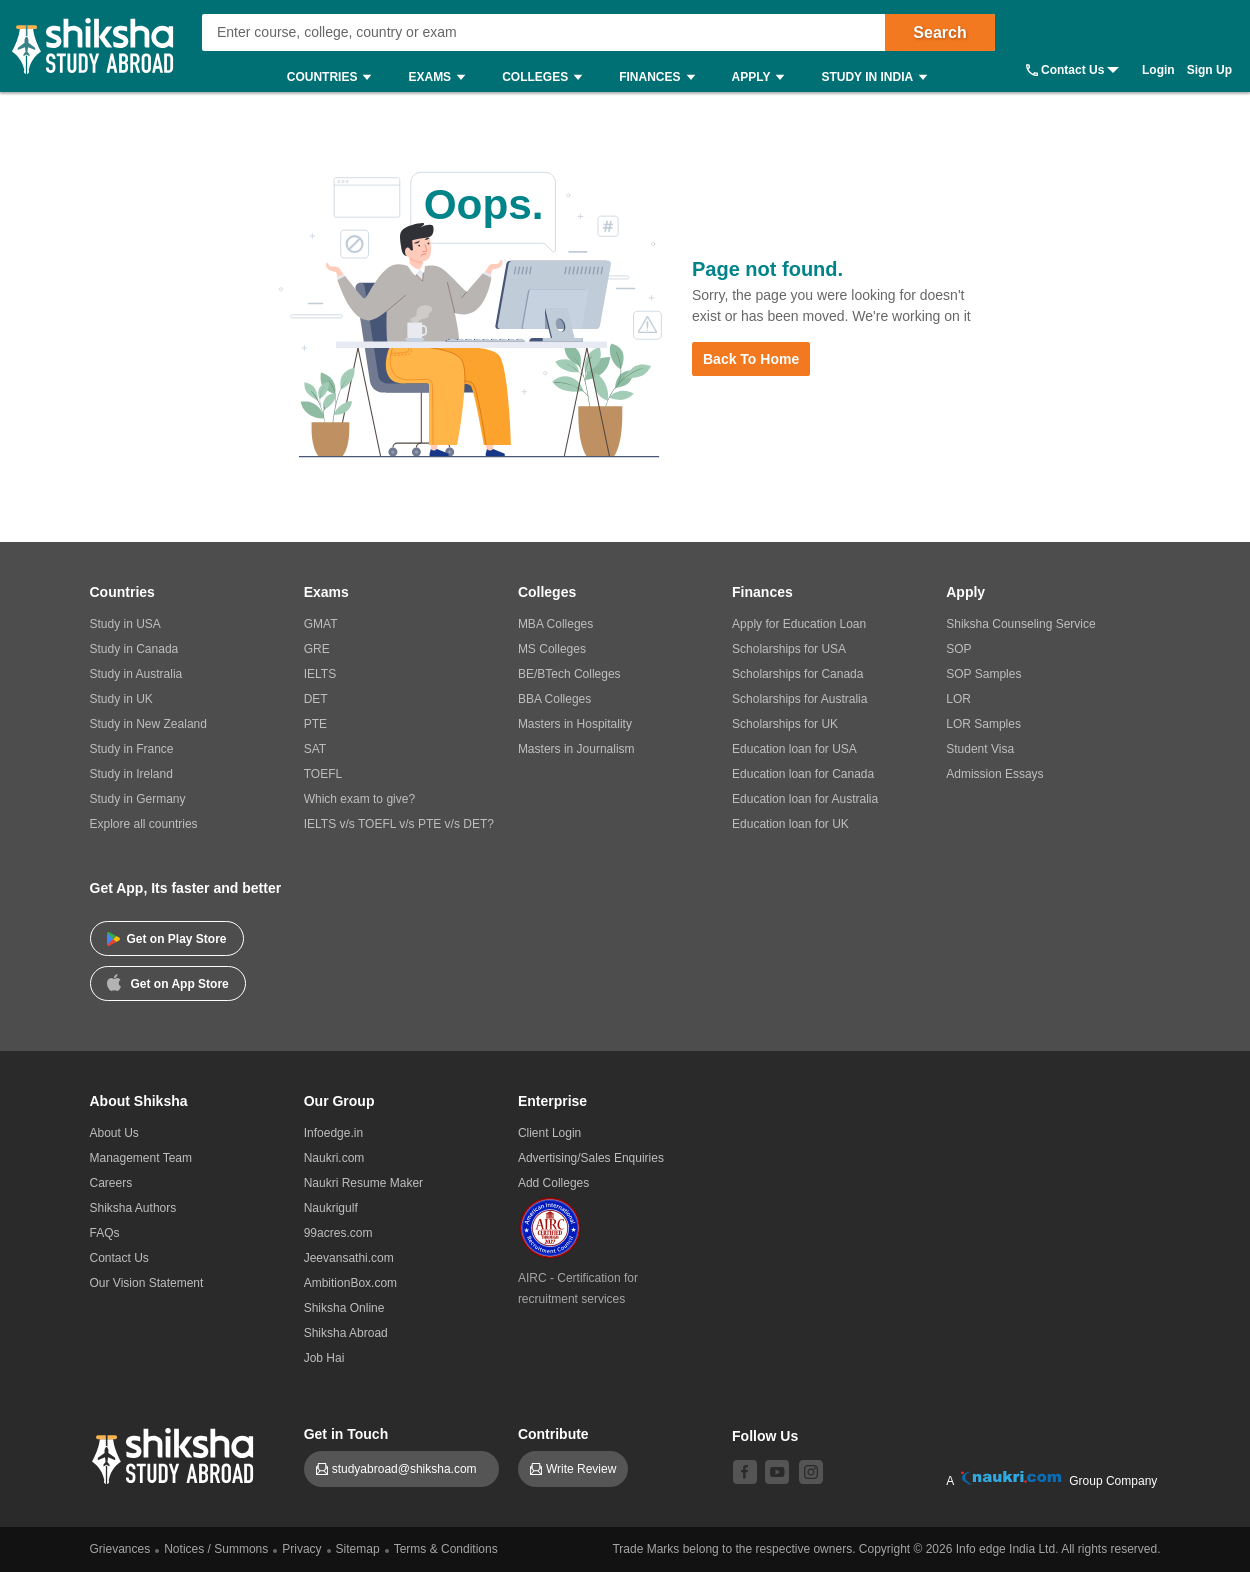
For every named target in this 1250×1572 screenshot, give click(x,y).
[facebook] (745, 1472)
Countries (334, 77)
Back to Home (751, 359)
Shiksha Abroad (346, 1333)
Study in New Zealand (148, 724)
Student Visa (980, 749)
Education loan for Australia (805, 799)
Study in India (879, 77)
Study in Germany (138, 799)
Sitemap (358, 1549)
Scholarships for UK (785, 724)
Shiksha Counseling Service (1020, 624)
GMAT (321, 624)
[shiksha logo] (175, 1453)
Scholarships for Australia (799, 699)
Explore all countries (144, 824)
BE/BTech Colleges (569, 674)
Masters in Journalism (576, 749)
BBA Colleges (554, 699)
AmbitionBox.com (350, 1283)
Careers (111, 1183)
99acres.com (338, 1233)
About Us (114, 1133)
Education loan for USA (794, 749)
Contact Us (1072, 70)
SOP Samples (983, 674)
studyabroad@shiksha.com (409, 1469)
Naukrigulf (331, 1208)
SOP (958, 649)
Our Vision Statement (147, 1283)
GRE (317, 649)
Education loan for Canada (803, 774)
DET (316, 699)
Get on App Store (168, 982)
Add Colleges (553, 1183)
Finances (661, 77)
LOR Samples (983, 724)
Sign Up (1209, 70)
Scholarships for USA (789, 649)
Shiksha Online (344, 1308)
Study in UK (121, 699)
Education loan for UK (790, 824)
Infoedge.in (333, 1133)
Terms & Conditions (446, 1549)
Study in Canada (134, 649)
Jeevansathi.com (349, 1258)
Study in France (132, 749)
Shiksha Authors (133, 1208)
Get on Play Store (167, 939)
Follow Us (765, 1436)
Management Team (141, 1158)
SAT (315, 749)
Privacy (301, 1549)
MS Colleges (552, 649)
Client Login (549, 1133)
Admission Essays (994, 774)
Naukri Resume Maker (363, 1183)
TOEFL (323, 774)
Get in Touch (346, 1434)
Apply (763, 77)
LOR (958, 699)
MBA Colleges (555, 624)
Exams (441, 77)
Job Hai (324, 1358)
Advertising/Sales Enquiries (591, 1158)
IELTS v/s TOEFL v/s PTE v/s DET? (399, 824)
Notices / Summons (216, 1549)
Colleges (547, 77)
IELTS (320, 674)
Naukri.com (334, 1158)
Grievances (120, 1549)
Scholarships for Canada (797, 674)
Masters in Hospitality (575, 724)
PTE (315, 724)
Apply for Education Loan (799, 624)
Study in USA (125, 624)
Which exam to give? (359, 799)
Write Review (581, 1469)
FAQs (105, 1233)
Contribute (553, 1434)
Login (1158, 70)
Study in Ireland (131, 774)
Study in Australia (136, 674)
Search (939, 32)
